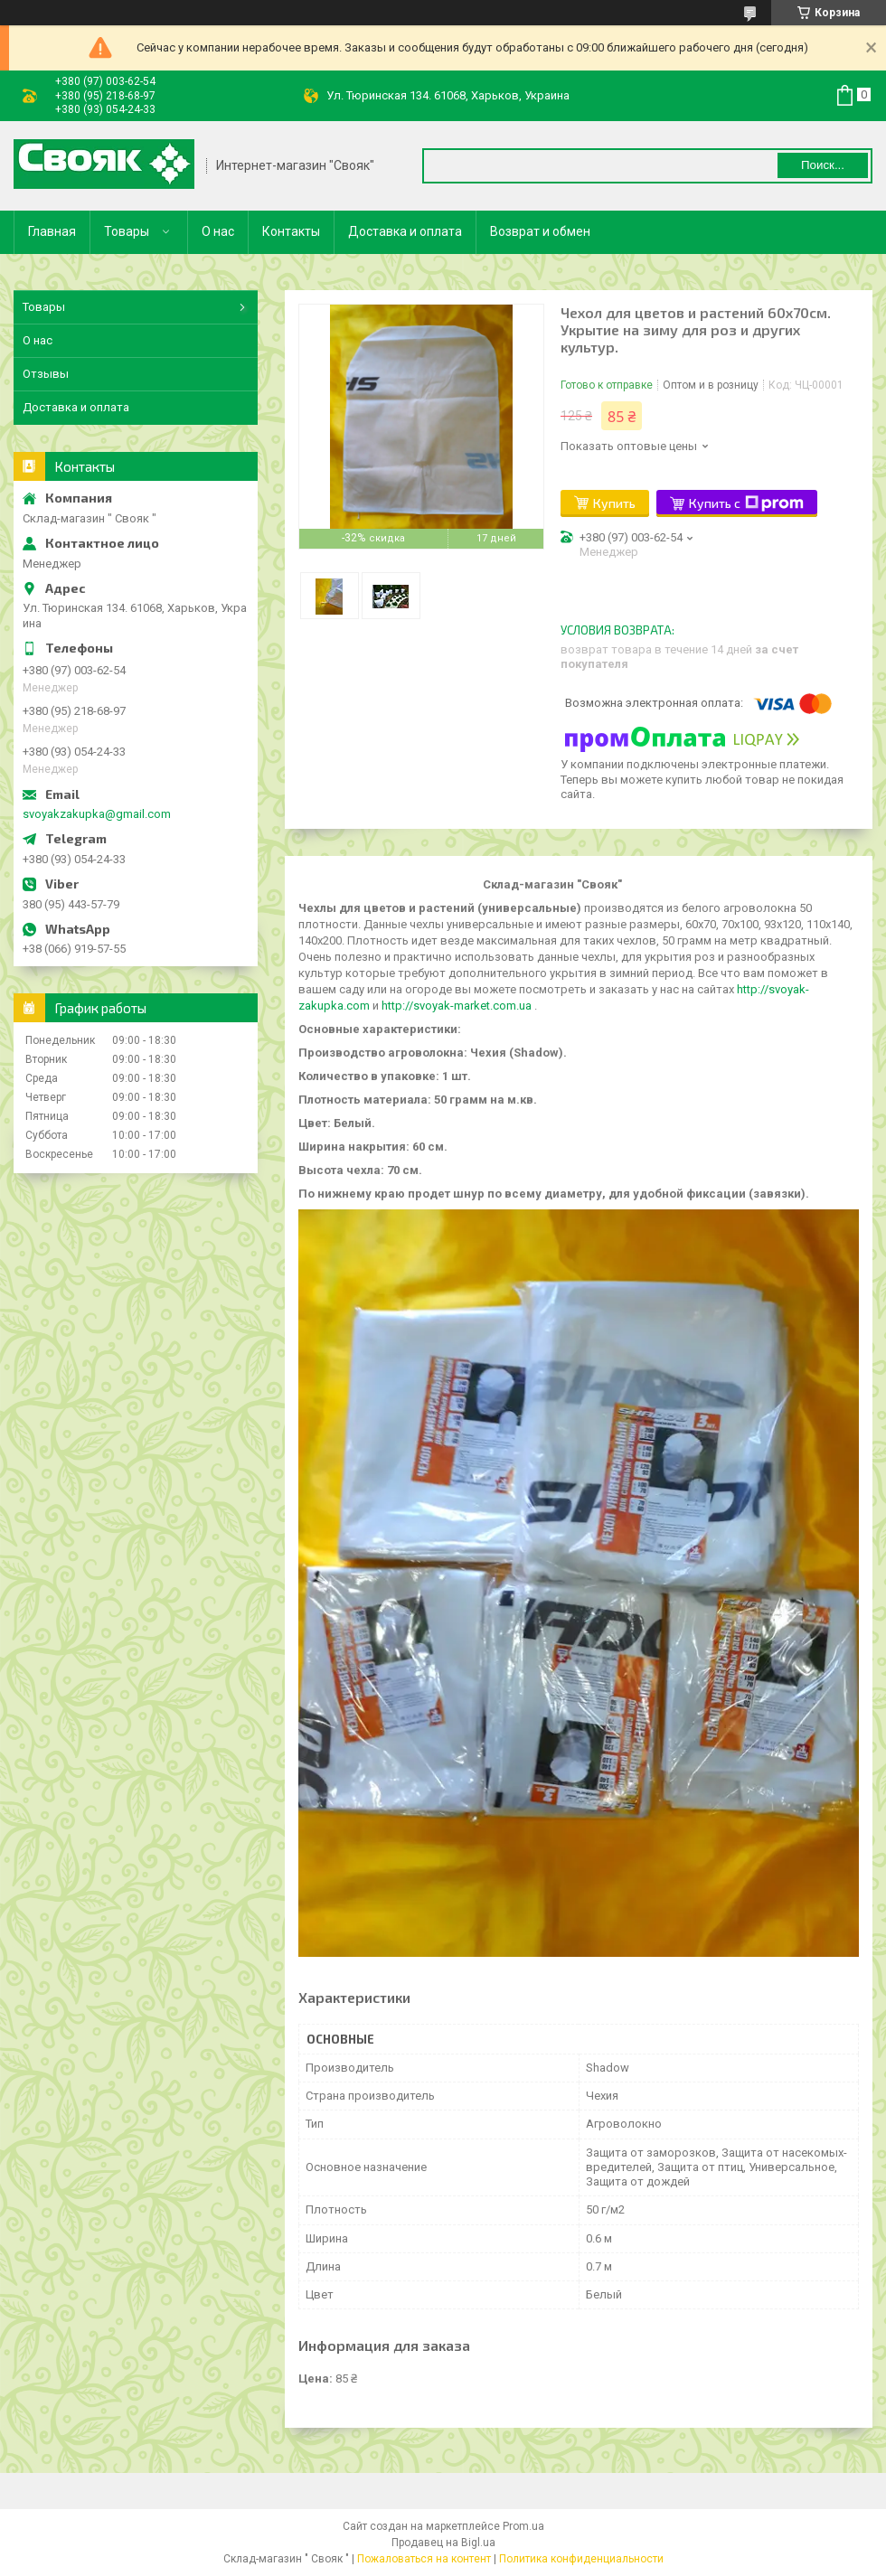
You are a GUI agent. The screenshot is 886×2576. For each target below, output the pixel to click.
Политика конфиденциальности (581, 2558)
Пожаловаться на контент (424, 2558)
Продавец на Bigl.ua (443, 2542)
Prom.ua (523, 2526)
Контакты (291, 231)
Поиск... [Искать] (822, 165)
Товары (126, 231)
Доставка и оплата (405, 231)
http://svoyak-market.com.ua (457, 1005)
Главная (52, 231)
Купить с (746, 503)
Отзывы (46, 374)
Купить (614, 503)
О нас (218, 231)
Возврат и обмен (540, 231)
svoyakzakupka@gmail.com (97, 814)
